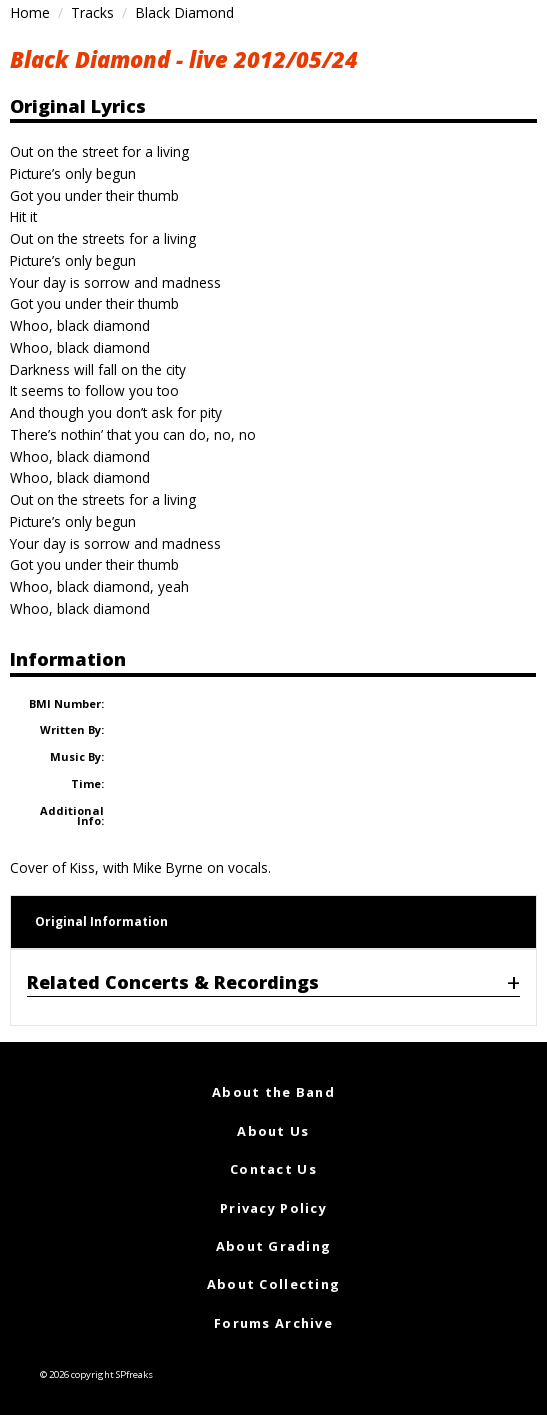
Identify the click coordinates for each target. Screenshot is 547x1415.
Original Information (101, 921)
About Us (273, 1131)
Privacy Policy (273, 1208)
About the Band (273, 1092)
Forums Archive (273, 1323)
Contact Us (273, 1169)
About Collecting (273, 1284)
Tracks (92, 12)
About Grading (274, 1246)
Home (30, 12)
